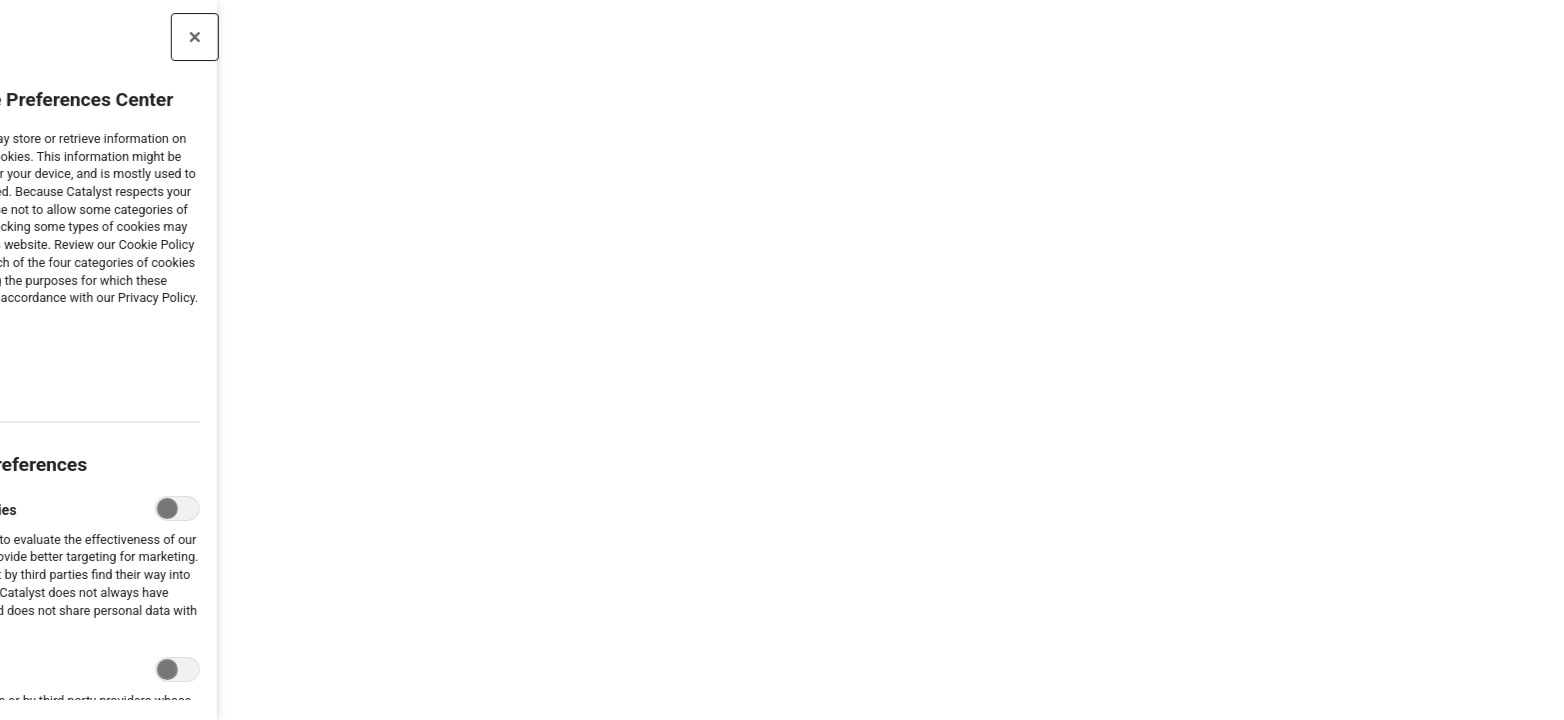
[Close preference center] (114, 37)
